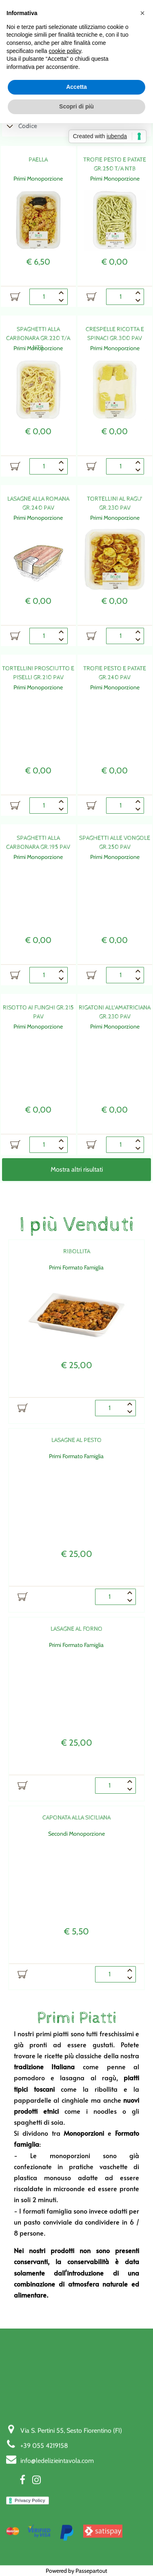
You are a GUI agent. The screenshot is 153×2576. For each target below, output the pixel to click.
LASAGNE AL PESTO (76, 1440)
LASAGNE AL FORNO (76, 1628)
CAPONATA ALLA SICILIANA (76, 1817)
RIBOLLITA (76, 1251)
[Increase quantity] (61, 293)
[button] (142, 13)
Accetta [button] (76, 87)
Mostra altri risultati (77, 1169)
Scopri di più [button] (76, 106)
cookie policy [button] (65, 51)
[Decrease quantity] (61, 301)
